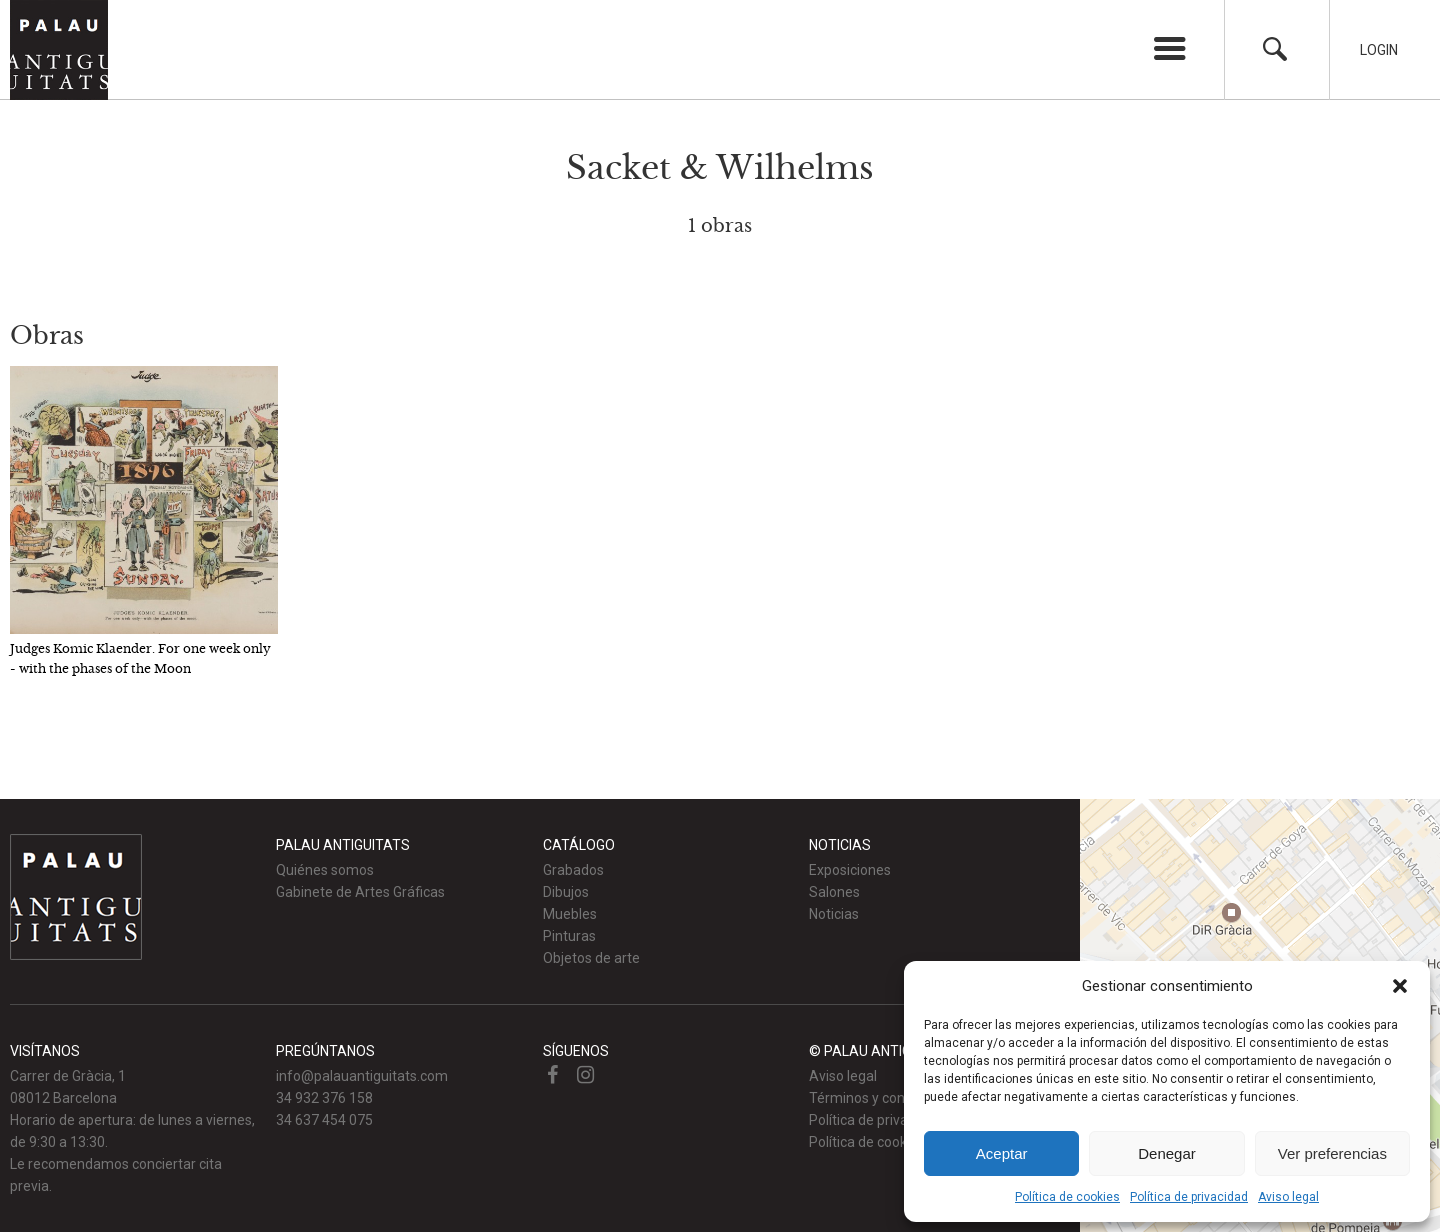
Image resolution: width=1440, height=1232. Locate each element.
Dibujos (566, 892)
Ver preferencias (1332, 1153)
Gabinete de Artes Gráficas (360, 892)
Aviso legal (1288, 1197)
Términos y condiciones (883, 1098)
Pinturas (569, 936)
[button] (1400, 986)
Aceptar (1002, 1153)
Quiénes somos (325, 870)
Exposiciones (850, 870)
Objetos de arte (591, 958)
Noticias (834, 914)
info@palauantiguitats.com (362, 1076)
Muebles (570, 914)
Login (1379, 50)
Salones (834, 892)
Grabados (573, 870)
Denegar (1167, 1153)
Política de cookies (1067, 1197)
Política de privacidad (1189, 1197)
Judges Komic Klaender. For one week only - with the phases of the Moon (140, 658)
